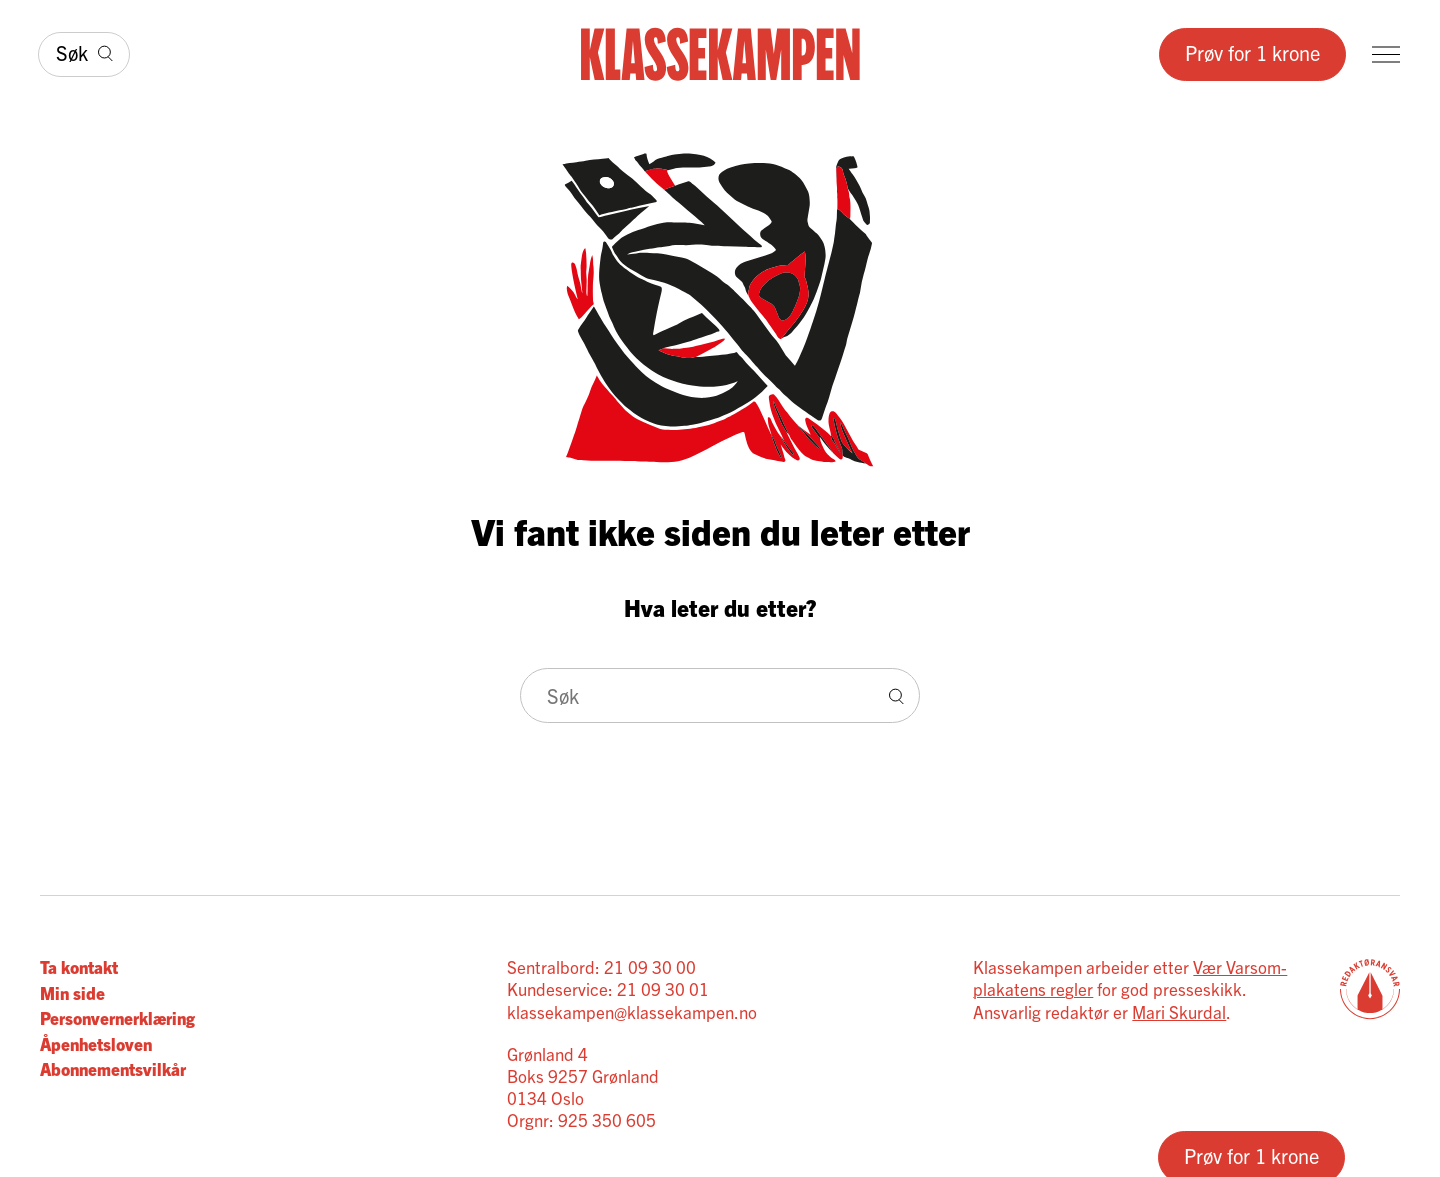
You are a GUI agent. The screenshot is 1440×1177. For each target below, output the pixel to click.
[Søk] (84, 54)
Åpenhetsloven (96, 1043)
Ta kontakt (79, 966)
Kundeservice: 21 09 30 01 (608, 988)
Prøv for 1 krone (1252, 52)
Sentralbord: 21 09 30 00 (601, 966)
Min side (72, 992)
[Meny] (1386, 54)
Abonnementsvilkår (113, 1068)
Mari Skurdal (1179, 1011)
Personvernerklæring (117, 1017)
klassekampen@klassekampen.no (632, 1011)
